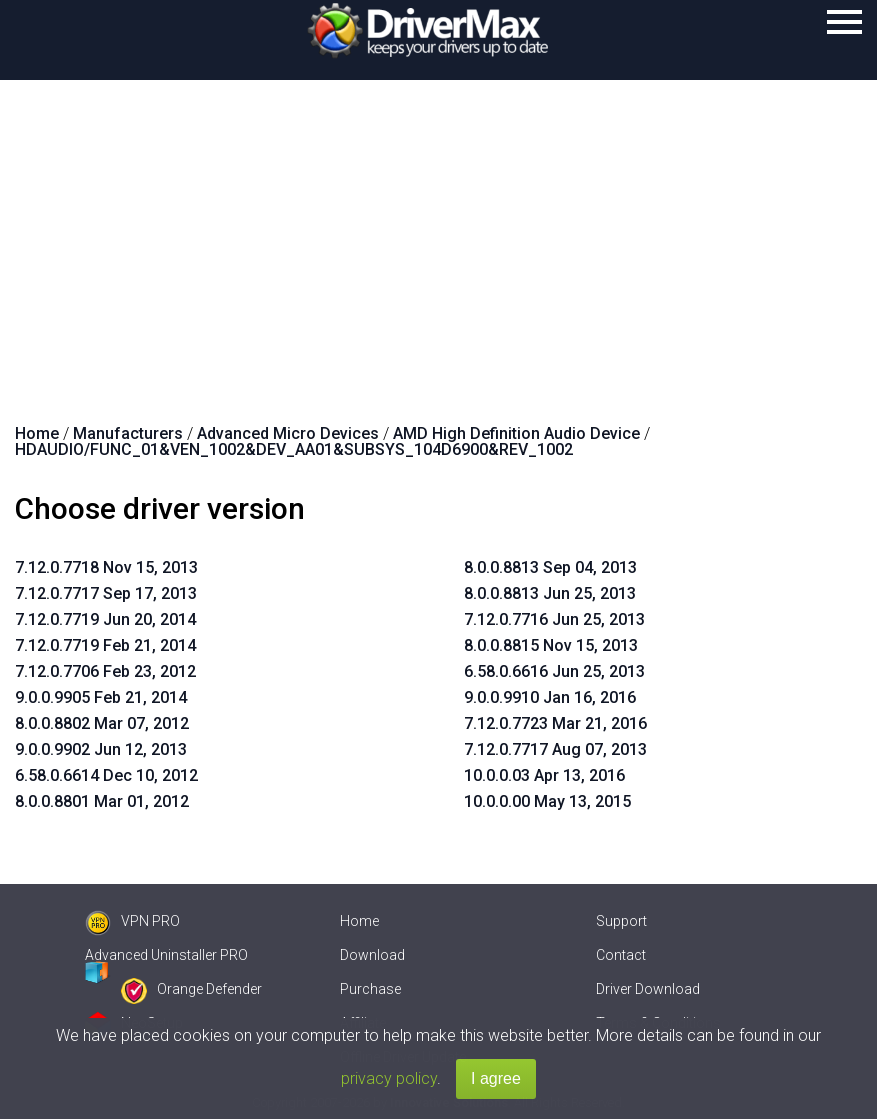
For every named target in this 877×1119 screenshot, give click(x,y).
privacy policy (389, 1078)
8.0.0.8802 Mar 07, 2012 (102, 723)
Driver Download (648, 989)
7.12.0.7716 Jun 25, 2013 (554, 619)
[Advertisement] (438, 230)
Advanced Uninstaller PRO (166, 955)
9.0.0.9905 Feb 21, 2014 (101, 697)
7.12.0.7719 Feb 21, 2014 (105, 645)
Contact (621, 955)
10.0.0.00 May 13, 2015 (547, 801)
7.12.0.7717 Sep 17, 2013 (106, 593)
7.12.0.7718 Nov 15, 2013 (106, 567)
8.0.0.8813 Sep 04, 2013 (550, 567)
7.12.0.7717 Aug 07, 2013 (555, 749)
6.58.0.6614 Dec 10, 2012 (106, 775)
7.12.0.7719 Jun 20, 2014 (105, 619)
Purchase (370, 989)
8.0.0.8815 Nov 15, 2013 (551, 645)
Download (372, 955)
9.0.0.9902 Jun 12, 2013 (101, 749)
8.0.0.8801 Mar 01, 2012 (102, 801)
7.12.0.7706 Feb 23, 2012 (105, 671)
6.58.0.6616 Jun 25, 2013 (554, 671)
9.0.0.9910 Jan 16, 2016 (550, 697)
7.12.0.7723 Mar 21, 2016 (555, 723)
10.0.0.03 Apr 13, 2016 (544, 775)
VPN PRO (132, 921)
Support (621, 921)
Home (359, 921)
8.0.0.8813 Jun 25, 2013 (550, 593)
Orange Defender (191, 989)
